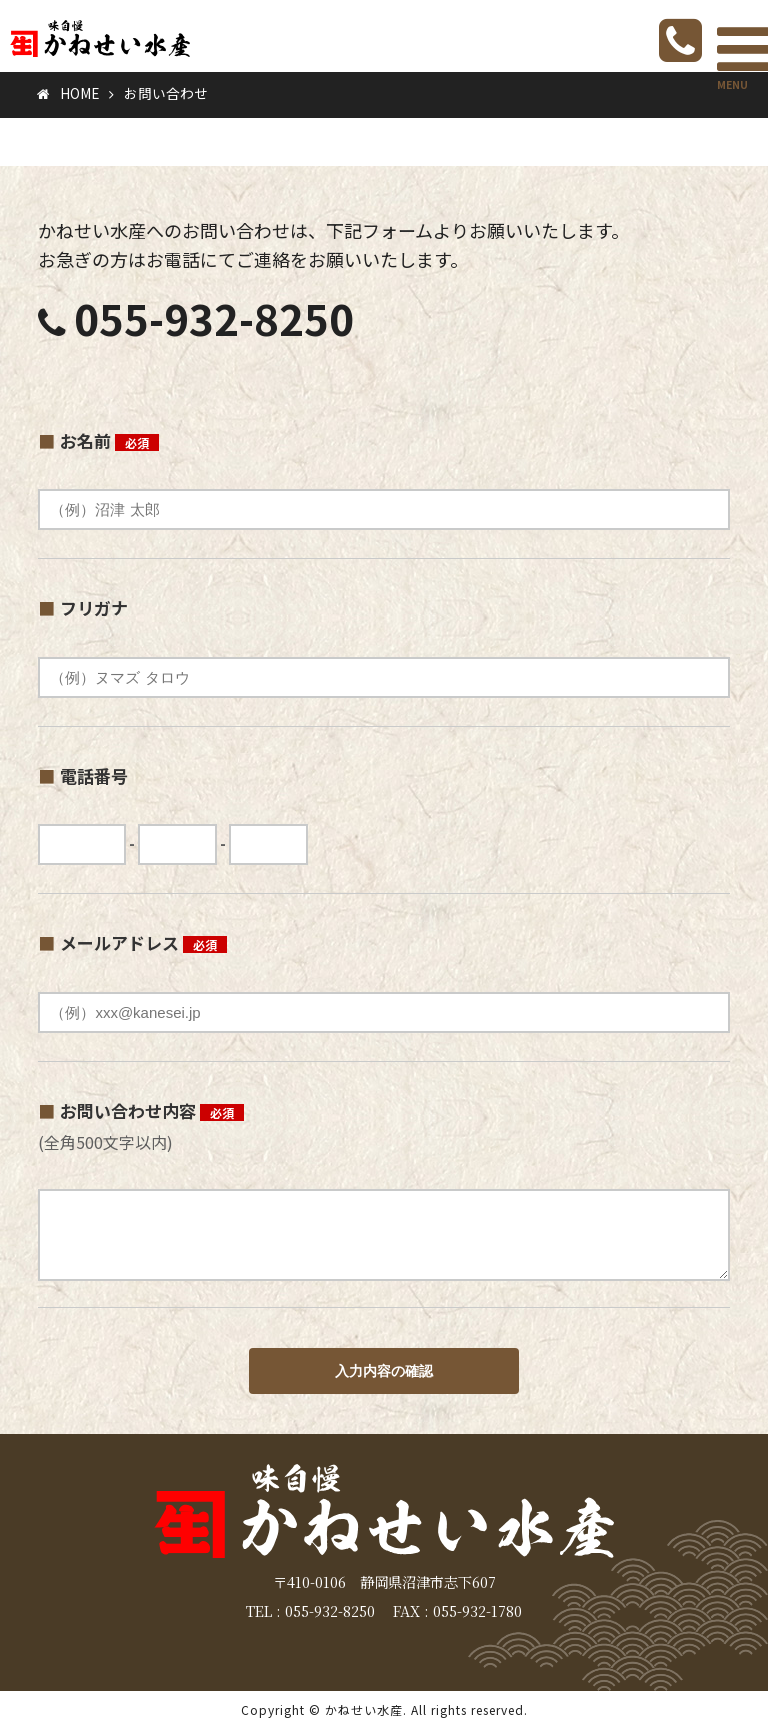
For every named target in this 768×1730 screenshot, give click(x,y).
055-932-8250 (214, 317)
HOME (79, 93)
